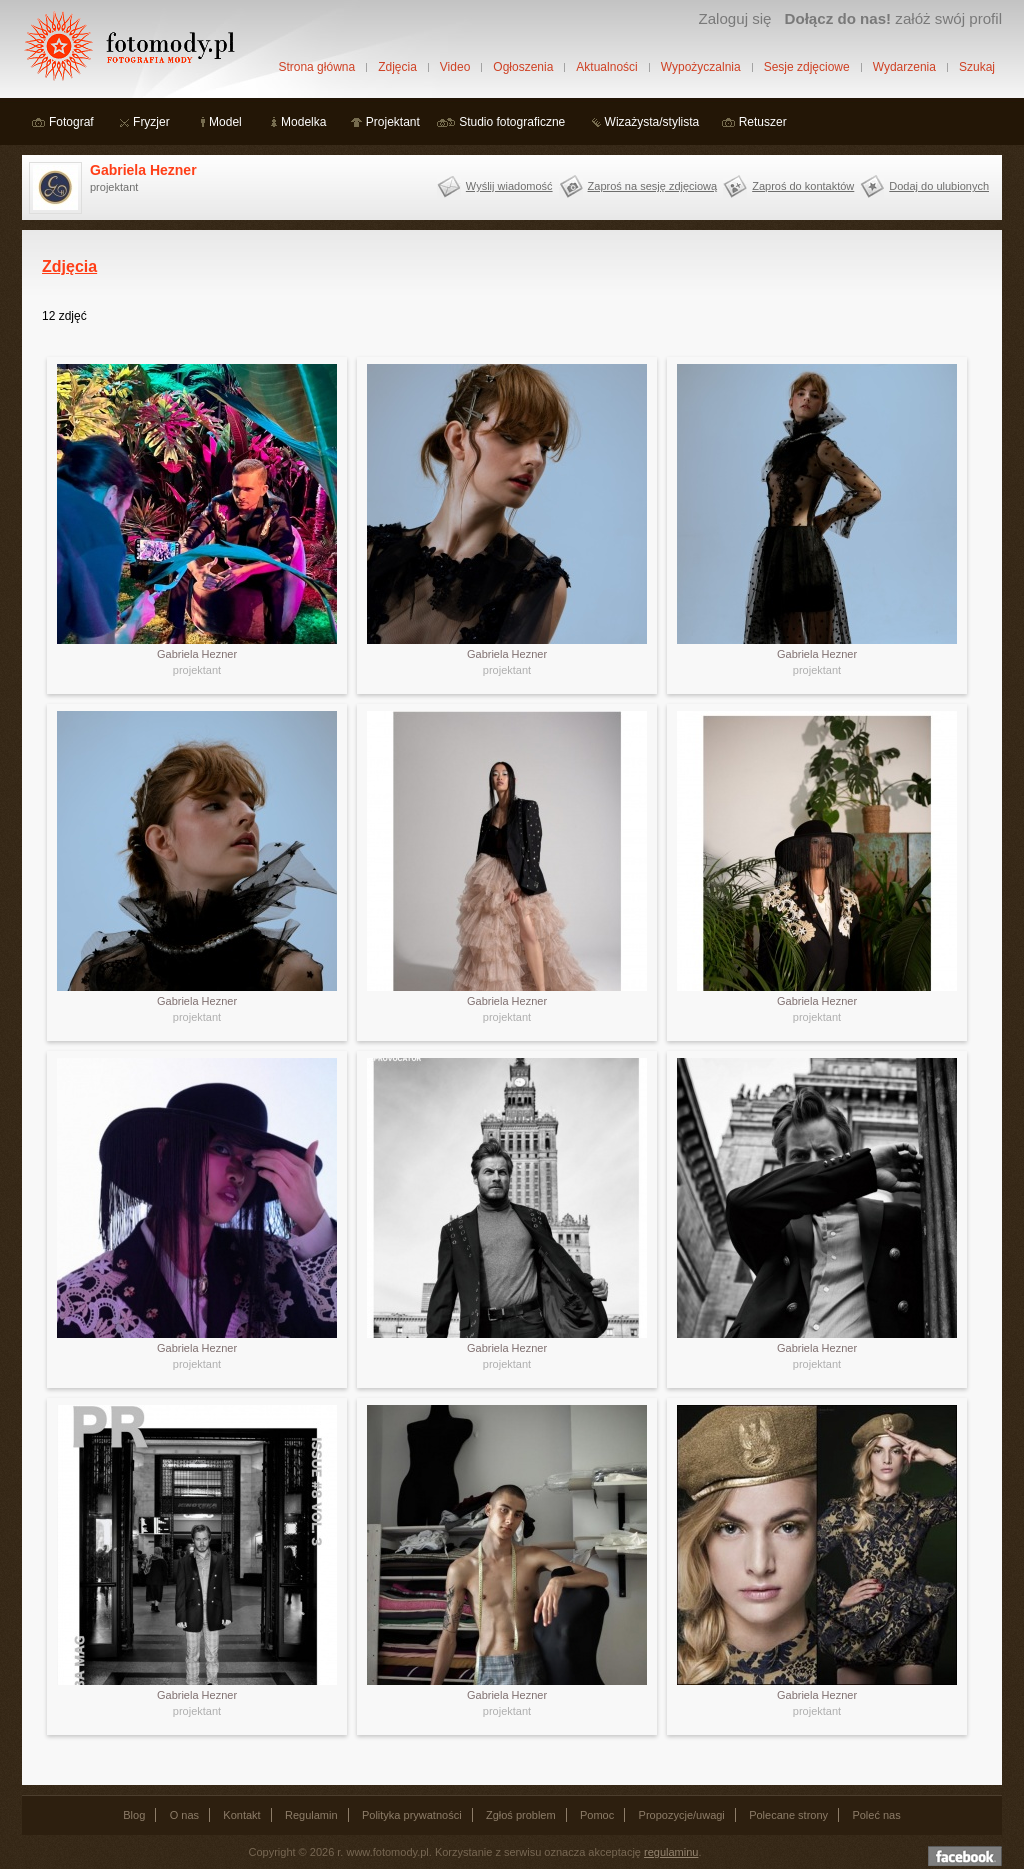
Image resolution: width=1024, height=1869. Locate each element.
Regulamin (311, 1815)
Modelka (303, 122)
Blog (134, 1815)
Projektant (393, 122)
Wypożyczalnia (701, 67)
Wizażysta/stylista (652, 122)
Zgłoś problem (521, 1815)
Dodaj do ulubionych (939, 186)
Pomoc (597, 1815)
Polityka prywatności (412, 1815)
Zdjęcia (397, 67)
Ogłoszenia (523, 67)
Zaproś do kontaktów (803, 186)
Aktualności (606, 67)
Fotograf (71, 122)
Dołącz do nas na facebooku (965, 1856)
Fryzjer (151, 122)
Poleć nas (876, 1815)
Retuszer (763, 122)
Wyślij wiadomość (509, 186)
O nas (184, 1815)
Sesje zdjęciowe (807, 67)
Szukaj (977, 67)
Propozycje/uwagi (682, 1815)
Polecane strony (788, 1815)
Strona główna (316, 67)
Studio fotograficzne (512, 122)
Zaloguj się (734, 18)
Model (225, 122)
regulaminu (671, 1852)
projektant (197, 670)
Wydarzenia (904, 67)
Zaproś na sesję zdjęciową (653, 186)
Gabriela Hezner (143, 170)
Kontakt (241, 1815)
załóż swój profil (893, 18)
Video (455, 67)
